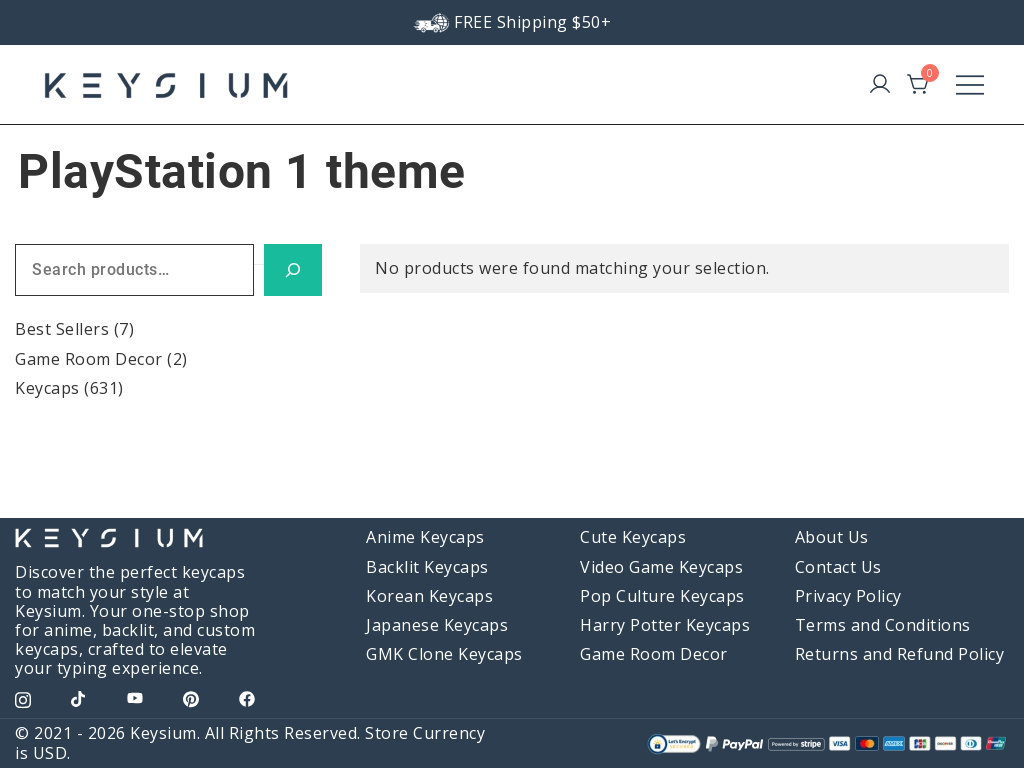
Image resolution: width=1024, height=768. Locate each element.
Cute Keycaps (633, 537)
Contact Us (838, 567)
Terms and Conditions (883, 625)
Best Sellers (62, 329)
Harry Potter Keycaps (665, 625)
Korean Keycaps (429, 596)
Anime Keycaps (425, 537)
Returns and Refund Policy (900, 654)
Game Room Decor (89, 359)
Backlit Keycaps (427, 567)
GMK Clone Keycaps (444, 654)
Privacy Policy (848, 596)
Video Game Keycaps (661, 567)
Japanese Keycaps (437, 625)
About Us (832, 537)
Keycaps (47, 388)
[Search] (293, 270)
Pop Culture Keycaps (662, 596)
